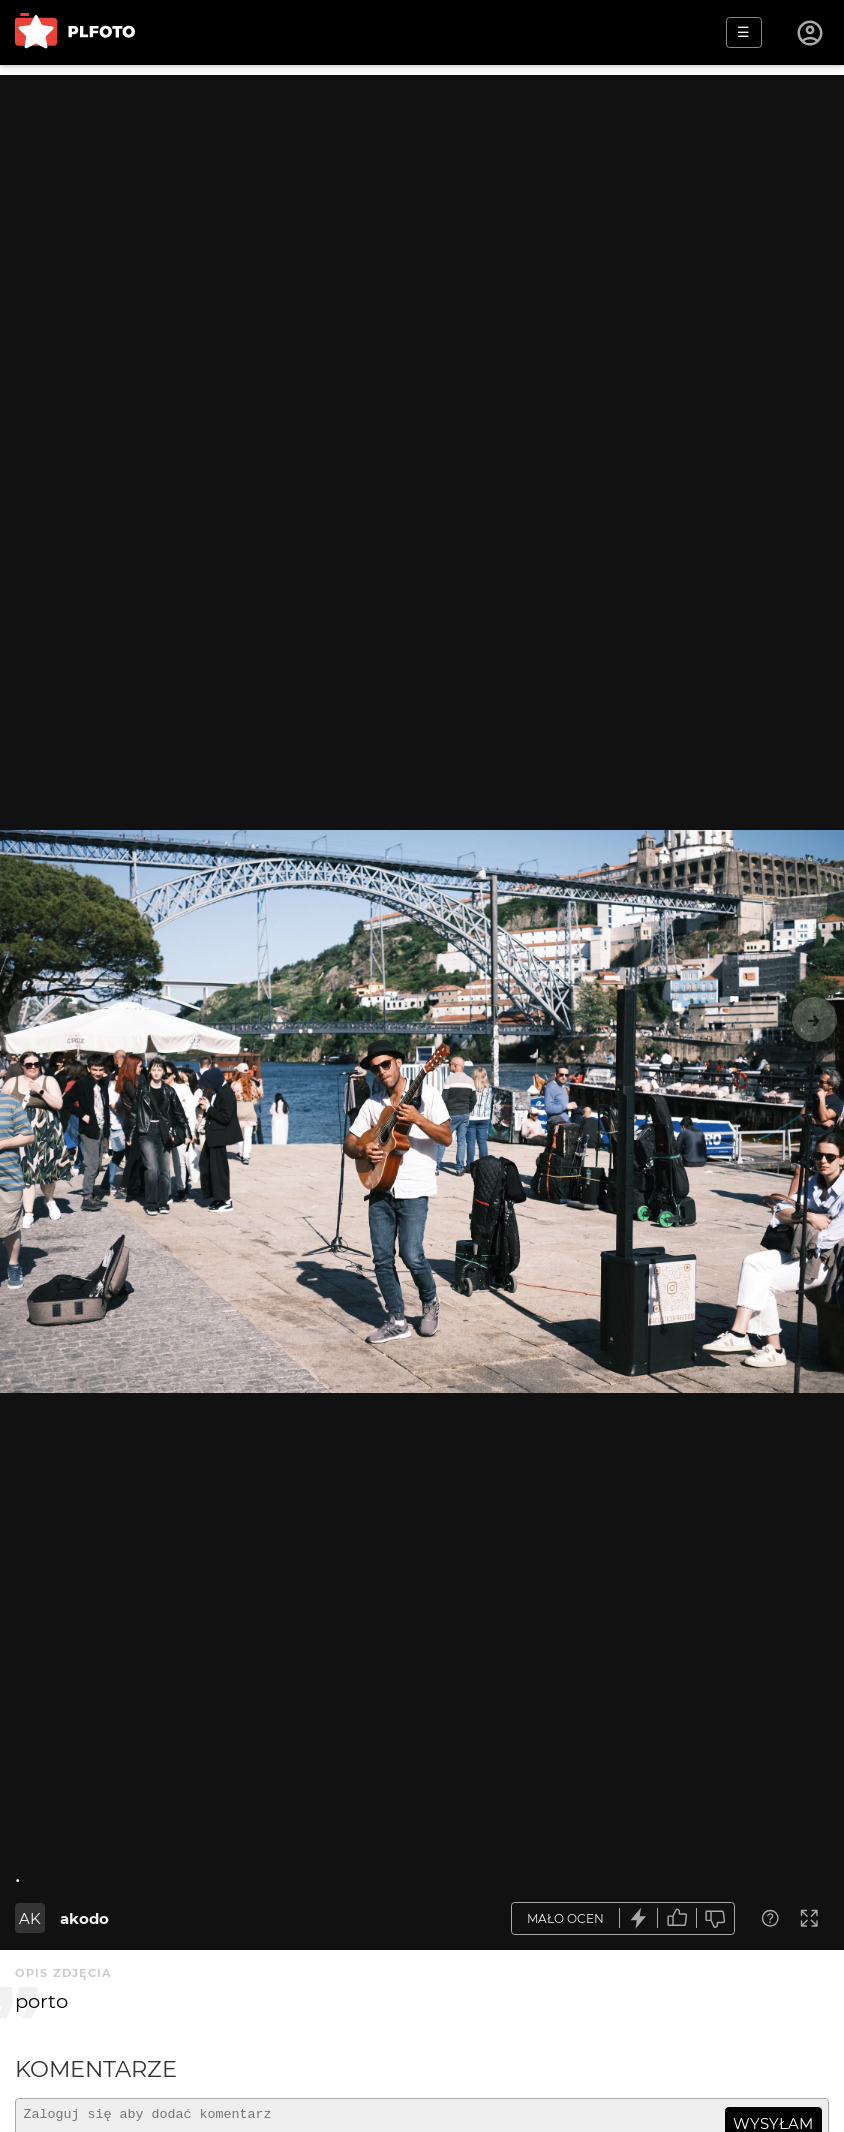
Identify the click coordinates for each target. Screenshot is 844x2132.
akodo (84, 1918)
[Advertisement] (422, 215)
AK (30, 1918)
